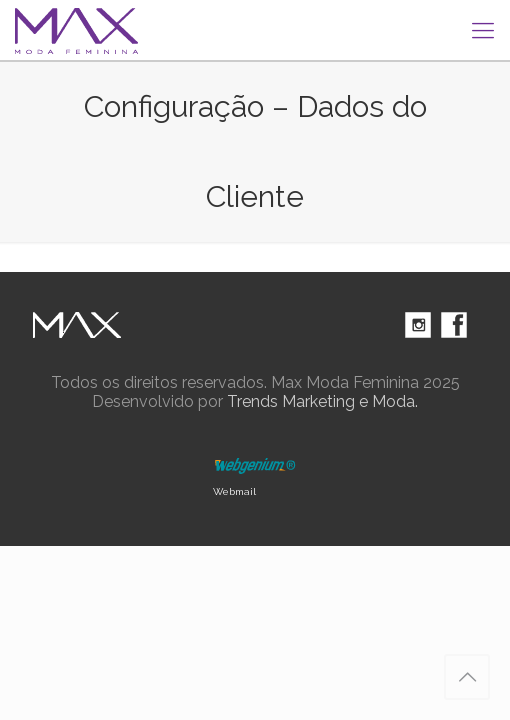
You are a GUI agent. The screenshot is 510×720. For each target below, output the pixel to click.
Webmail (234, 491)
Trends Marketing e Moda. (322, 401)
